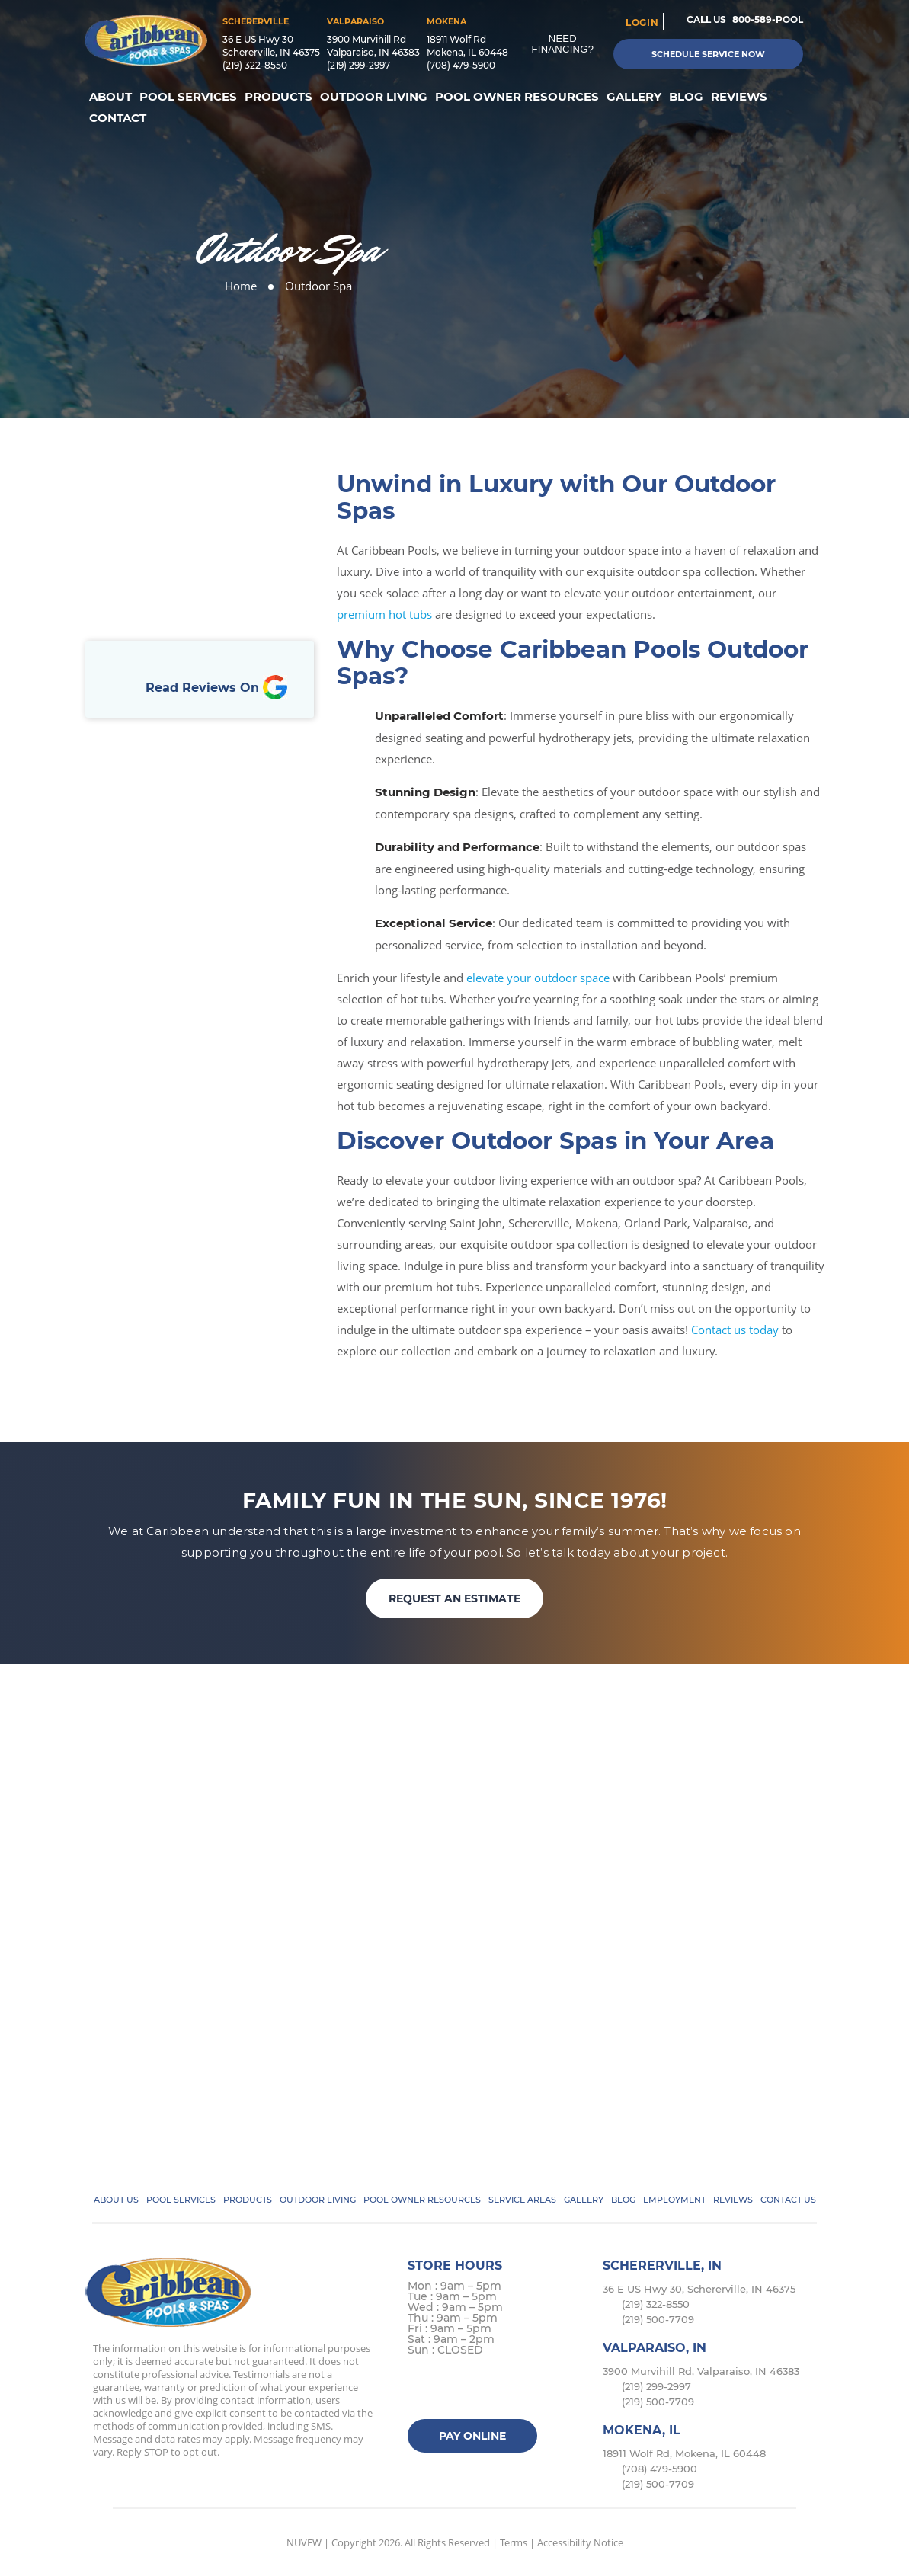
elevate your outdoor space (538, 977)
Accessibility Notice (580, 2542)
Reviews (739, 97)
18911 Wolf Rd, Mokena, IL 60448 (684, 2453)
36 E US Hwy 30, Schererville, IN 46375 (699, 2289)
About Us (116, 2199)
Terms (513, 2542)
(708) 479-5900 (461, 65)
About (110, 97)
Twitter (451, 2390)
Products (278, 97)
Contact (117, 118)
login (642, 22)
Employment (674, 2199)
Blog (686, 97)
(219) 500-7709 (658, 2319)
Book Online (199, 582)
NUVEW (304, 2542)
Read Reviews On (216, 687)
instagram (481, 2390)
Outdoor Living (373, 97)
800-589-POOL (767, 19)
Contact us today (735, 1329)
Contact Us (788, 2199)
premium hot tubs (384, 614)
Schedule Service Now (708, 54)
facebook (422, 2390)
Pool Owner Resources (517, 97)
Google (511, 2390)
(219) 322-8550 (254, 65)
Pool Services (188, 97)
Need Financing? (563, 44)
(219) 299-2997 (358, 65)
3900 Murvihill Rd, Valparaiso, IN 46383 (701, 2371)
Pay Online (472, 2436)
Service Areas (522, 2199)
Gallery (634, 97)
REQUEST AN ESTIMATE (454, 1598)
